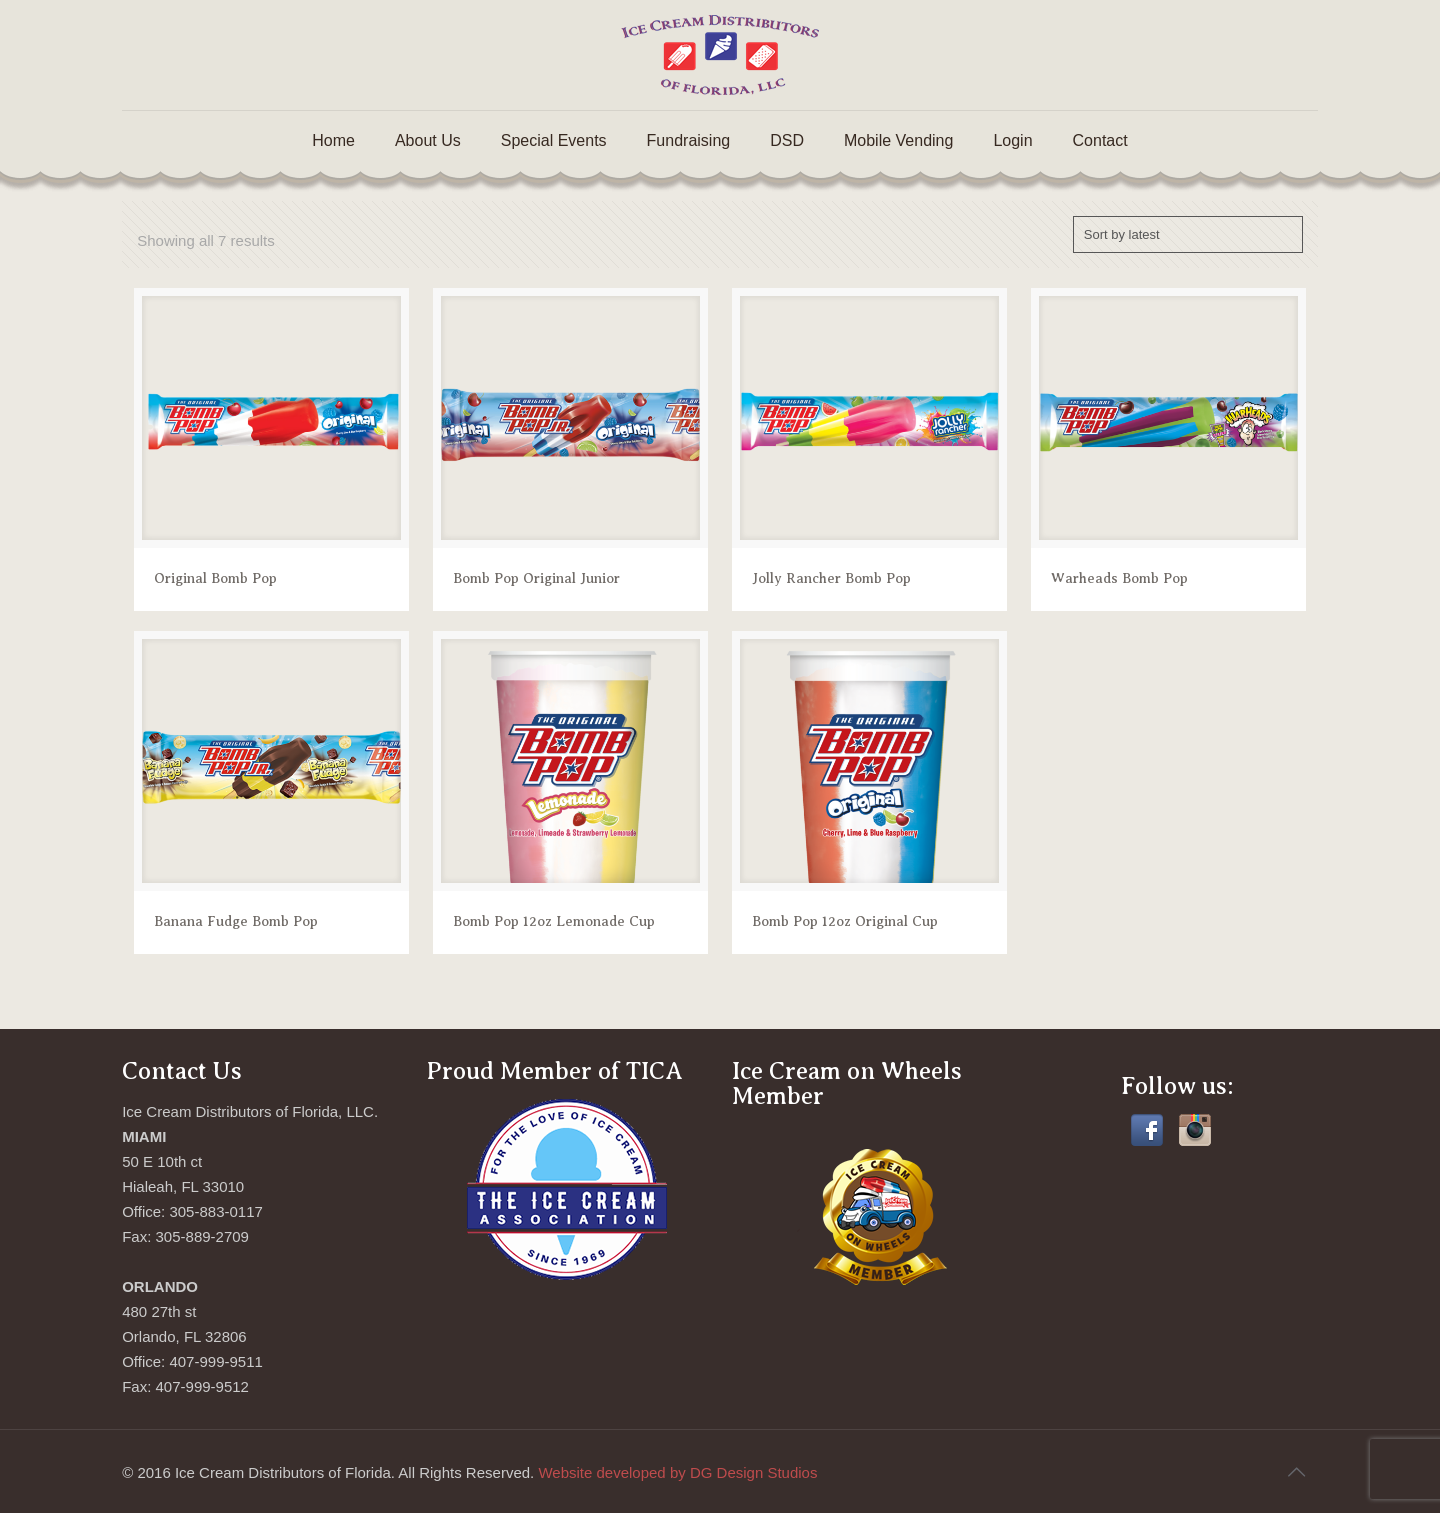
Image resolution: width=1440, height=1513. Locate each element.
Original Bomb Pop (215, 578)
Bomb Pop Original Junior (536, 578)
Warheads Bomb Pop (1119, 578)
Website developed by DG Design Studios (677, 1472)
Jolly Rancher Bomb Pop (831, 578)
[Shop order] (1188, 234)
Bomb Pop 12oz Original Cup (845, 921)
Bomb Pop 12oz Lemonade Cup (554, 921)
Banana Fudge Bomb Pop (236, 921)
